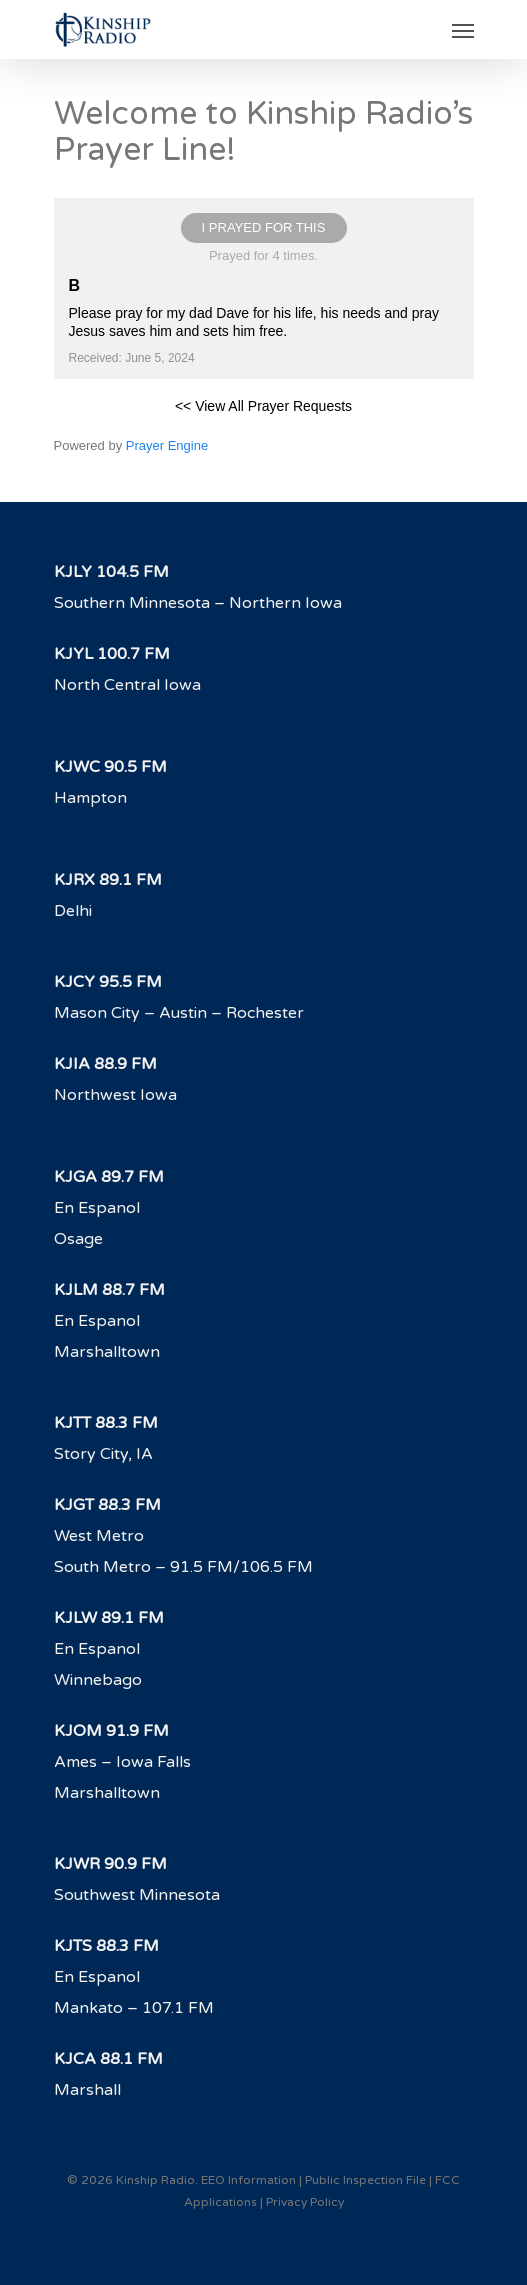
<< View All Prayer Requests (263, 406)
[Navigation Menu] (463, 30)
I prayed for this (264, 227)
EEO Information (248, 2180)
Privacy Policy (305, 2202)
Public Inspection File (365, 2180)
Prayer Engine (167, 445)
